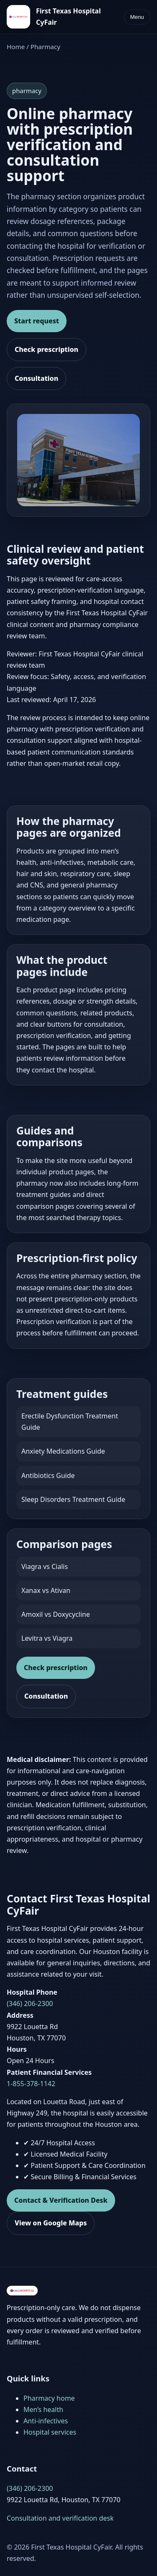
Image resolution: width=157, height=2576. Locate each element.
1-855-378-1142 (31, 2083)
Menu (137, 17)
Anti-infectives (45, 2420)
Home (16, 46)
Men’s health (43, 2409)
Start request (36, 320)
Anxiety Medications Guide (63, 1451)
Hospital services (49, 2432)
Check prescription (46, 349)
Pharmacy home (49, 2398)
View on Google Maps (51, 2222)
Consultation (36, 378)
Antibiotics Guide (48, 1475)
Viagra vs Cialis (44, 1566)
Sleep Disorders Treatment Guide (73, 1499)
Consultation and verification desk (60, 2518)
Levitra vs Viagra (46, 1638)
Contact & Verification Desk (61, 2200)
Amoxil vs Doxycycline (55, 1614)
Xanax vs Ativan (45, 1590)
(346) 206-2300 (30, 2003)
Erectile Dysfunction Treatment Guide (69, 1421)
